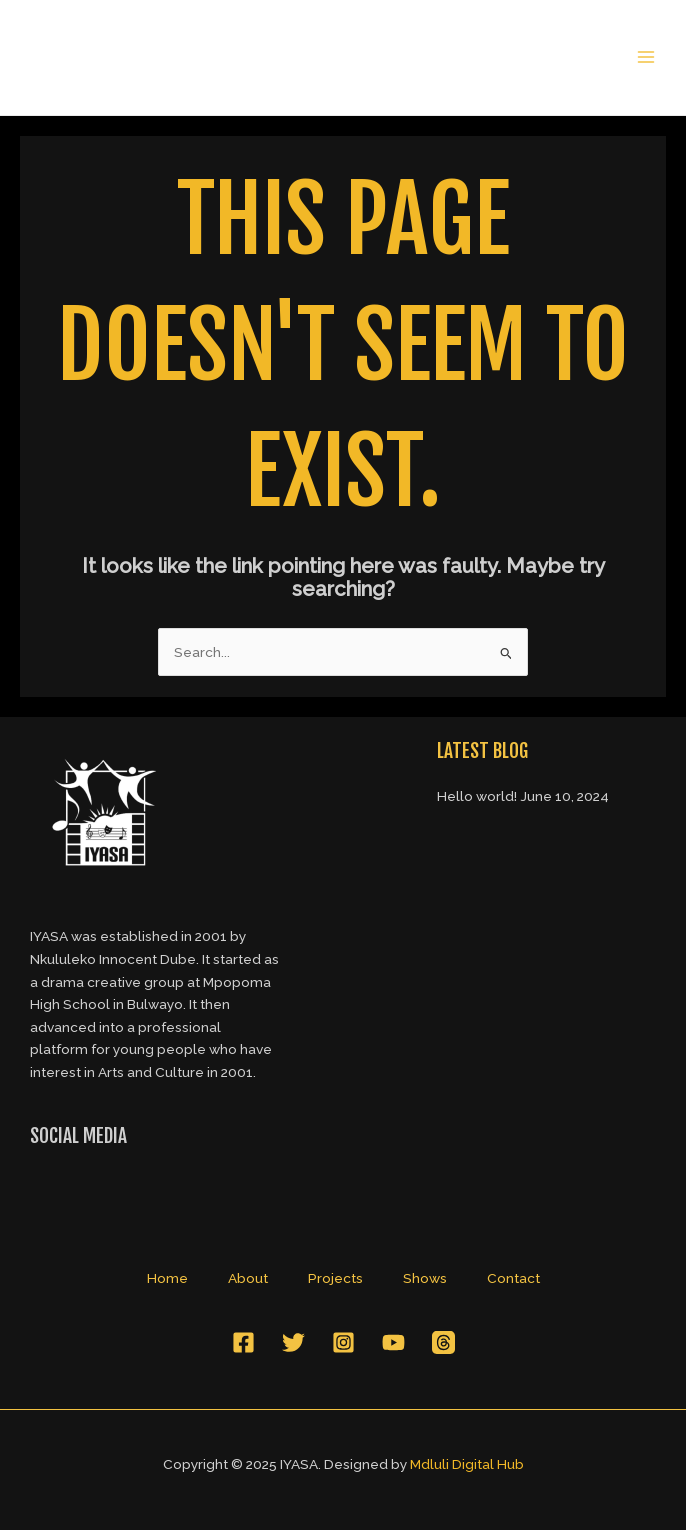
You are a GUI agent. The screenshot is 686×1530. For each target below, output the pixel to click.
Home (167, 1278)
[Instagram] (343, 1342)
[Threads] (443, 1342)
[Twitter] (293, 1342)
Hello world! (477, 796)
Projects (335, 1278)
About (248, 1278)
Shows (425, 1278)
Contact (513, 1278)
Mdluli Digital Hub (467, 1464)
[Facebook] (243, 1342)
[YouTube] (393, 1342)
